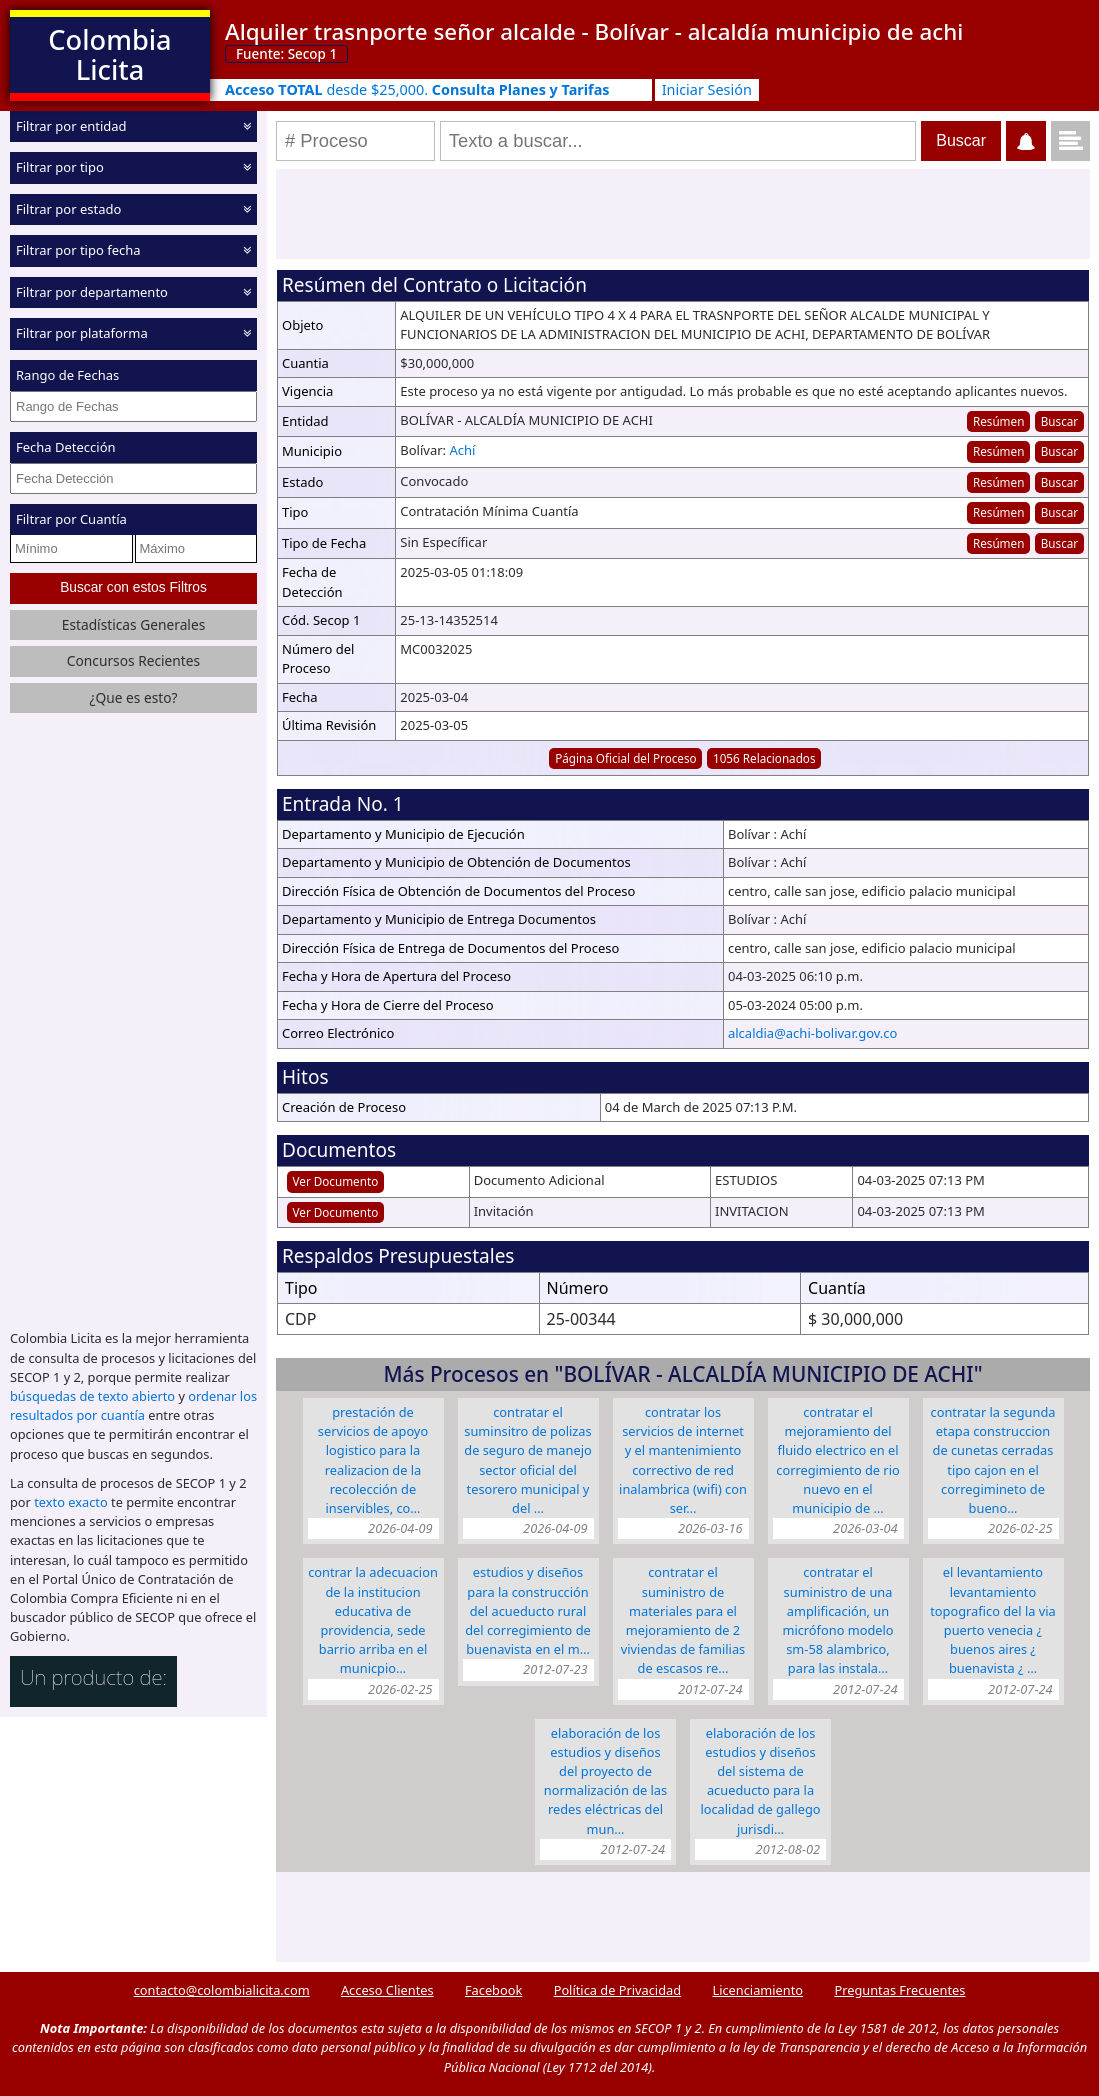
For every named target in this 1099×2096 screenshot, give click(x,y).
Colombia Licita (109, 54)
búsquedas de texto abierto (92, 1396)
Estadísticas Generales (134, 624)
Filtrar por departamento (92, 292)
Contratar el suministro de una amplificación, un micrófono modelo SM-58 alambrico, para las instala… (837, 1620)
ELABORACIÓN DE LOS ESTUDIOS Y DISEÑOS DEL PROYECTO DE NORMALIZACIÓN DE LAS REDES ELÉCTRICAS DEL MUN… (605, 1781)
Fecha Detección (66, 447)
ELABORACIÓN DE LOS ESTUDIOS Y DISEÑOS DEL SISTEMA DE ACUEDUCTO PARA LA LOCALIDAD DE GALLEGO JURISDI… (760, 1781)
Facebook (493, 1990)
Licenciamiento (757, 1990)
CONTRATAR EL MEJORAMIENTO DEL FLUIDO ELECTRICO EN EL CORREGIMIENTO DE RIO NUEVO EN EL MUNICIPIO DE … (837, 1460)
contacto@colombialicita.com (222, 1990)
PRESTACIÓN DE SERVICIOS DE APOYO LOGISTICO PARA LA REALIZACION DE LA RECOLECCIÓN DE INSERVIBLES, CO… (373, 1460)
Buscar (1059, 421)
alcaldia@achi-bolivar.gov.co (813, 1033)
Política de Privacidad (617, 1990)
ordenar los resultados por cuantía (133, 1405)
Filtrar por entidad (71, 126)
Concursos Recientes (133, 660)
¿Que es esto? (133, 697)
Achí (462, 450)
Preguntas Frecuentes (899, 1990)
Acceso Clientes (387, 1990)
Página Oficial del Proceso (626, 758)
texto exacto (70, 1502)
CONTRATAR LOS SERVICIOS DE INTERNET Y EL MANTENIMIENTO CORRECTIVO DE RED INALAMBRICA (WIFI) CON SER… (683, 1460)
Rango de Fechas (67, 375)
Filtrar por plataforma (82, 333)
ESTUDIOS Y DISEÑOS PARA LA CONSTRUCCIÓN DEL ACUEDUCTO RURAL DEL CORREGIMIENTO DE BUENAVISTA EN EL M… (527, 1610)
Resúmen (998, 421)
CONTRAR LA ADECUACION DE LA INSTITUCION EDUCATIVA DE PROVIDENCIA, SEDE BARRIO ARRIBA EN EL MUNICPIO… (373, 1620)
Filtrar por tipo (60, 167)
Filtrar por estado (68, 209)
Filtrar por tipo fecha (78, 250)
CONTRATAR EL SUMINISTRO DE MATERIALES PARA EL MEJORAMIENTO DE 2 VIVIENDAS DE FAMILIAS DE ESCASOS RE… (683, 1620)
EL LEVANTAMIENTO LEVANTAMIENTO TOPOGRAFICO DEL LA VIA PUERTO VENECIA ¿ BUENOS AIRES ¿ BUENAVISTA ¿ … (992, 1620)
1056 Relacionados (764, 758)
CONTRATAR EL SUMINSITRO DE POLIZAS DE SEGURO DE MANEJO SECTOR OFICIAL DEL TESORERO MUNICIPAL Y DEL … (527, 1460)
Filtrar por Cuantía (71, 519)
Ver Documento (336, 1181)
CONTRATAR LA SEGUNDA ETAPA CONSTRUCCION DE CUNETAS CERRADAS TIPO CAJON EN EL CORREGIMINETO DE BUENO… (993, 1460)
